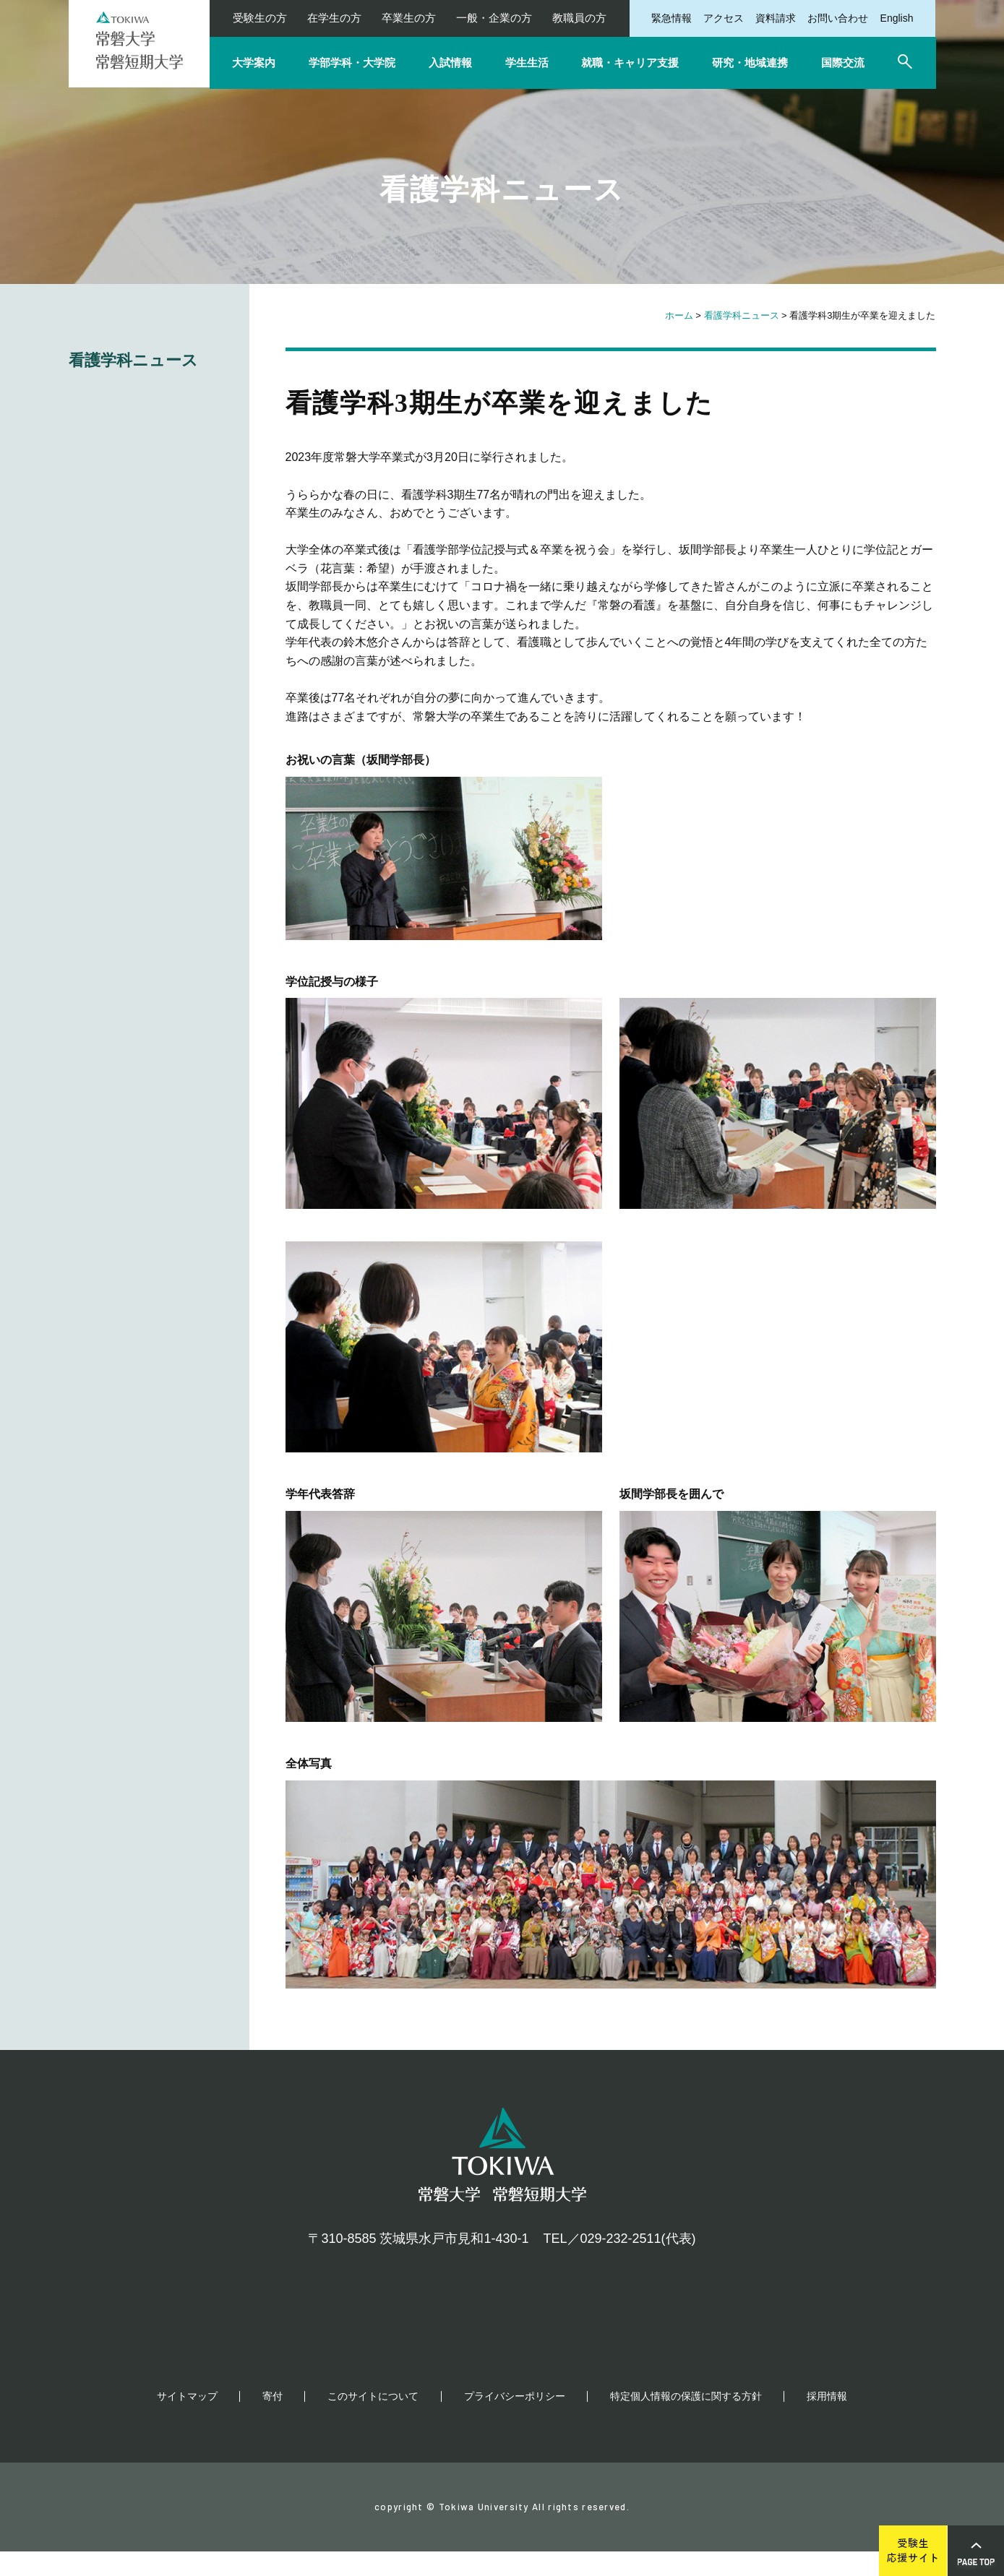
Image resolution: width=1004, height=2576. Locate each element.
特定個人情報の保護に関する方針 (686, 2420)
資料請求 (775, 18)
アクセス (723, 18)
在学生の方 (334, 18)
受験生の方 (260, 18)
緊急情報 (671, 18)
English (897, 18)
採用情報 (827, 2420)
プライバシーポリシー (514, 2420)
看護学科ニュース (741, 315)
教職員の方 (579, 18)
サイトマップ (187, 2420)
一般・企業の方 (494, 18)
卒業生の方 (409, 18)
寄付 (272, 2420)
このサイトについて (373, 2420)
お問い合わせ (837, 18)
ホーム (679, 315)
